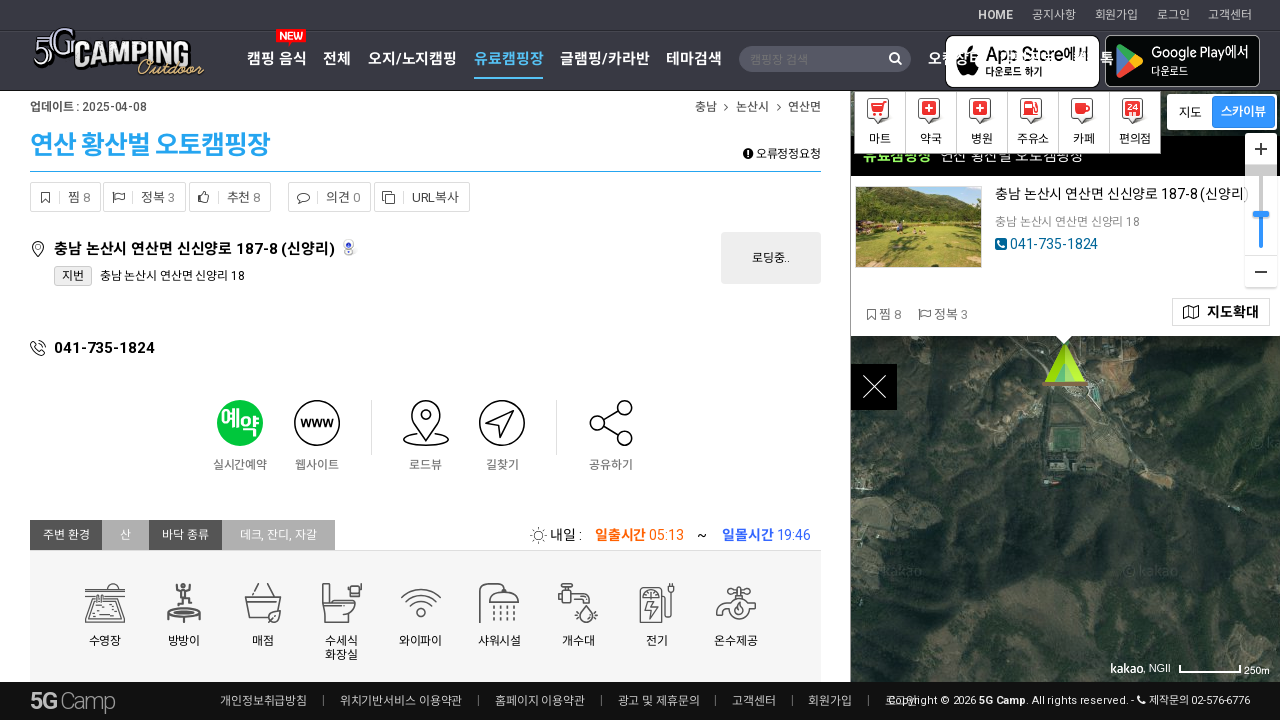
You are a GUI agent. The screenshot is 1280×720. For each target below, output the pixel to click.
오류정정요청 (782, 154)
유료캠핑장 (508, 59)
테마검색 (694, 59)
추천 (225, 197)
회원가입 (1117, 15)
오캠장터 (956, 59)
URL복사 (417, 197)
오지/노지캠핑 (412, 59)
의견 (324, 197)
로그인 (1173, 15)
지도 (1221, 312)
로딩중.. (771, 258)
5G (72, 701)
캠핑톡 (1094, 59)
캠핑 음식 (276, 59)
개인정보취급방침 (263, 701)
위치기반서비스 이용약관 (401, 701)
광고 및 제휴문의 (659, 701)
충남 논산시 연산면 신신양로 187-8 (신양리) (196, 249)
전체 (337, 59)
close (874, 387)
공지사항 (1054, 15)
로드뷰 (350, 247)
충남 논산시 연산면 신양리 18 (172, 276)
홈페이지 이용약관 (540, 701)
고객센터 (1230, 15)
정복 (139, 197)
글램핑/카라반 (604, 59)
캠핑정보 (1028, 59)
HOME (996, 15)
